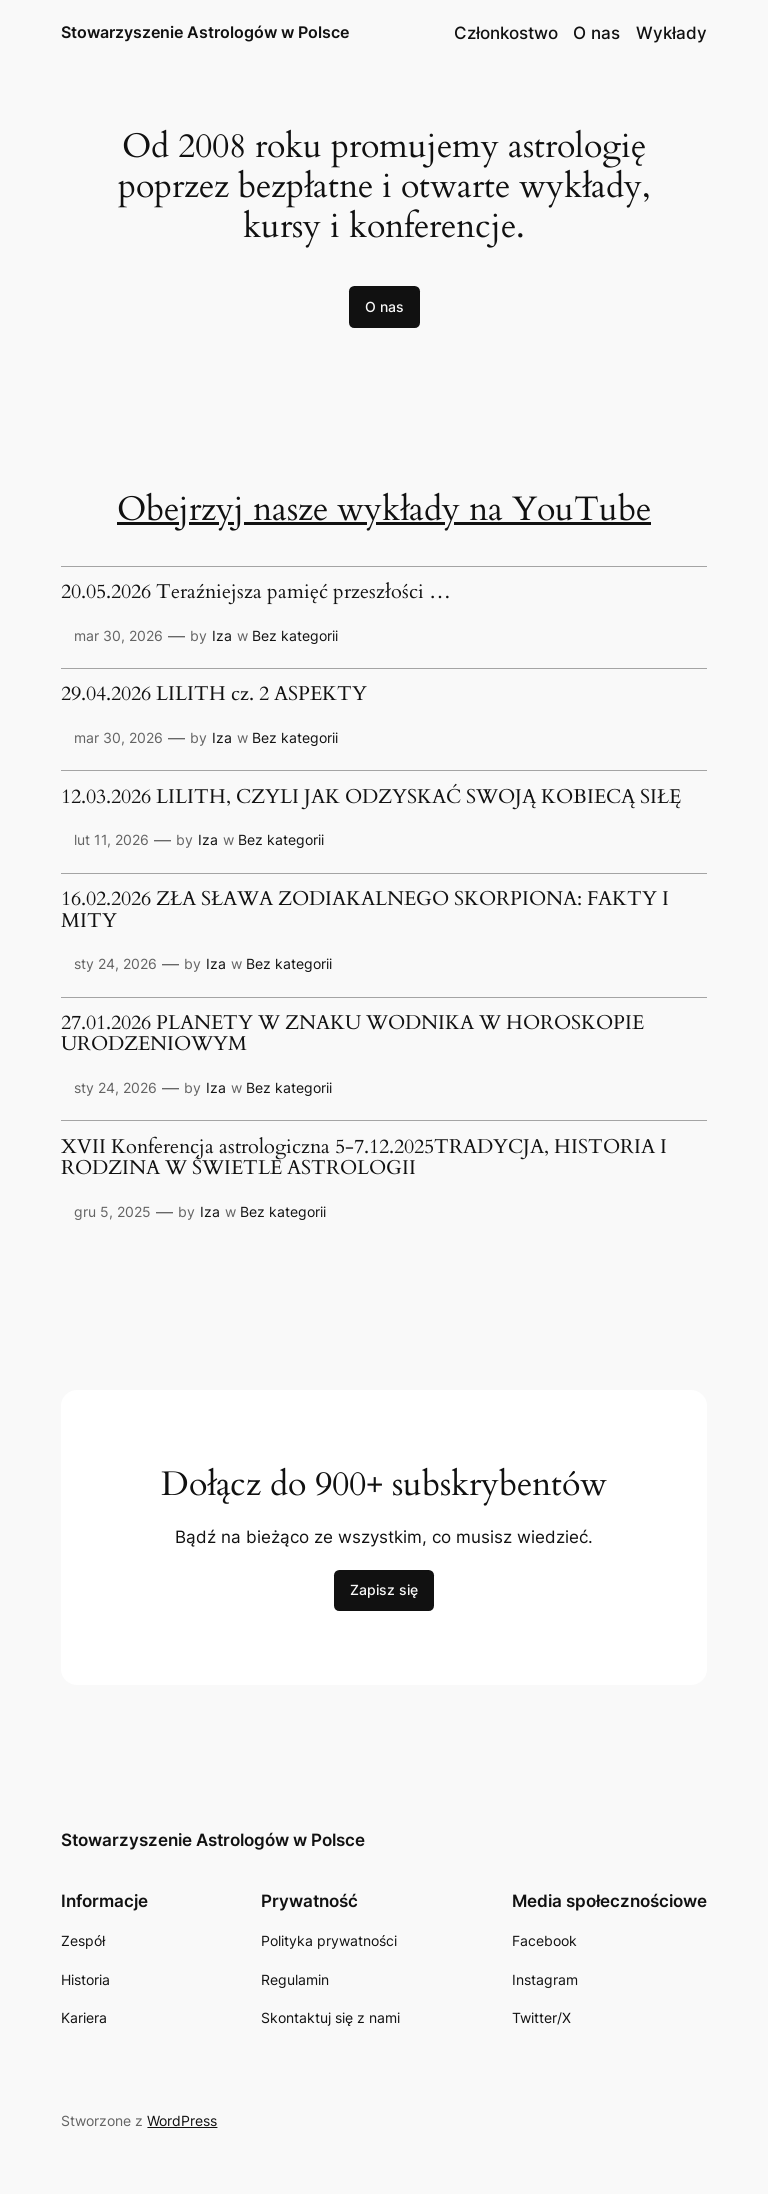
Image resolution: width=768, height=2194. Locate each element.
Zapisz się (384, 1589)
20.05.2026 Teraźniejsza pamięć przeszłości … (256, 593)
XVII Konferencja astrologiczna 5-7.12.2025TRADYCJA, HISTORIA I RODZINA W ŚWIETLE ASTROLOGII (364, 1158)
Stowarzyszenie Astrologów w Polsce (205, 32)
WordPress (182, 2120)
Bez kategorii (295, 635)
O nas (596, 33)
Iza (222, 635)
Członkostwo (506, 33)
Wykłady (671, 33)
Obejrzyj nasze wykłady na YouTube (384, 509)
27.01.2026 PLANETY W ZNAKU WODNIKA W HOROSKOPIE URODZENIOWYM (352, 1034)
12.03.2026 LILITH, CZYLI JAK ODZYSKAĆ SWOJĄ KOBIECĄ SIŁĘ (371, 798)
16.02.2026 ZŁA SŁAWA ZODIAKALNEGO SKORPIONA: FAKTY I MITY (365, 910)
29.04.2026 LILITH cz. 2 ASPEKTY (214, 695)
